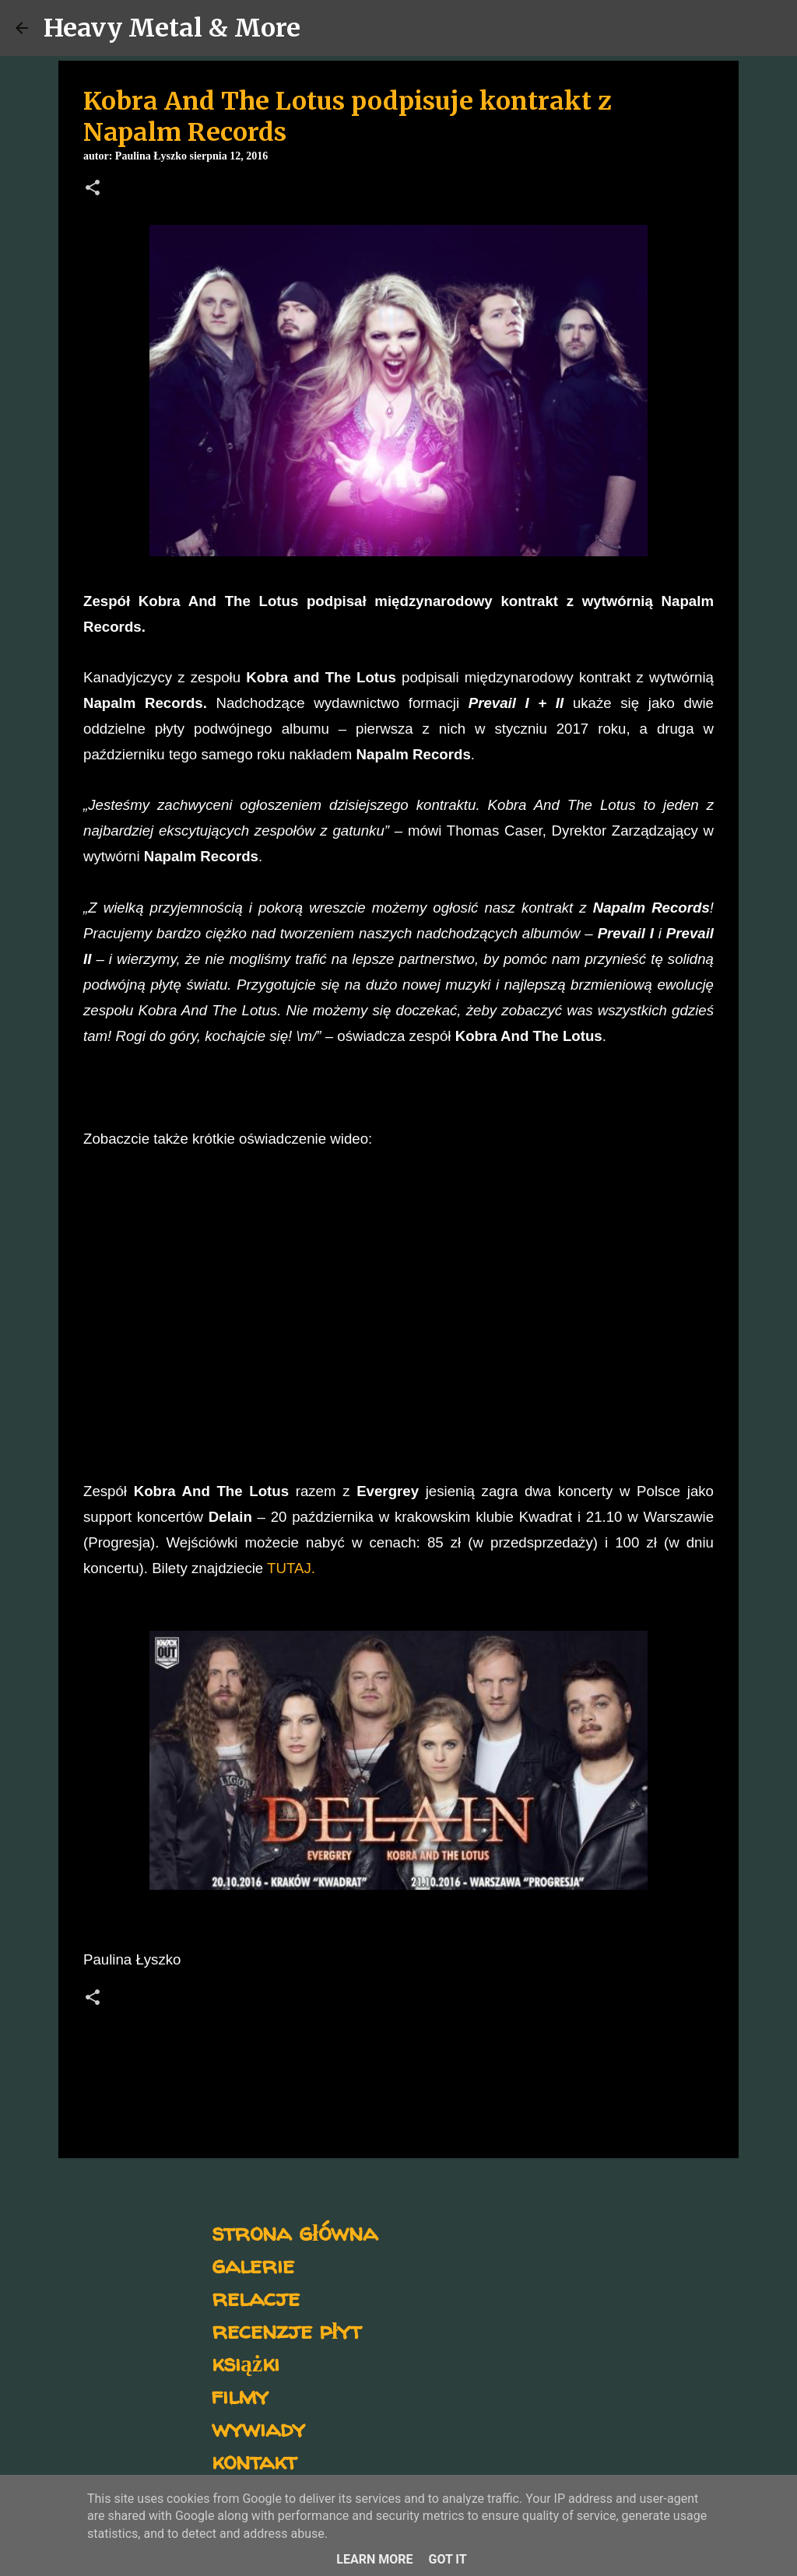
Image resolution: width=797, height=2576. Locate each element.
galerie (253, 2264)
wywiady (258, 2428)
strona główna (294, 2232)
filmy (240, 2395)
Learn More (374, 2559)
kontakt (254, 2460)
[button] (92, 189)
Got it (447, 2559)
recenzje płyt (286, 2330)
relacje (256, 2297)
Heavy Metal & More (172, 28)
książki (245, 2362)
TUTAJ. (291, 1568)
